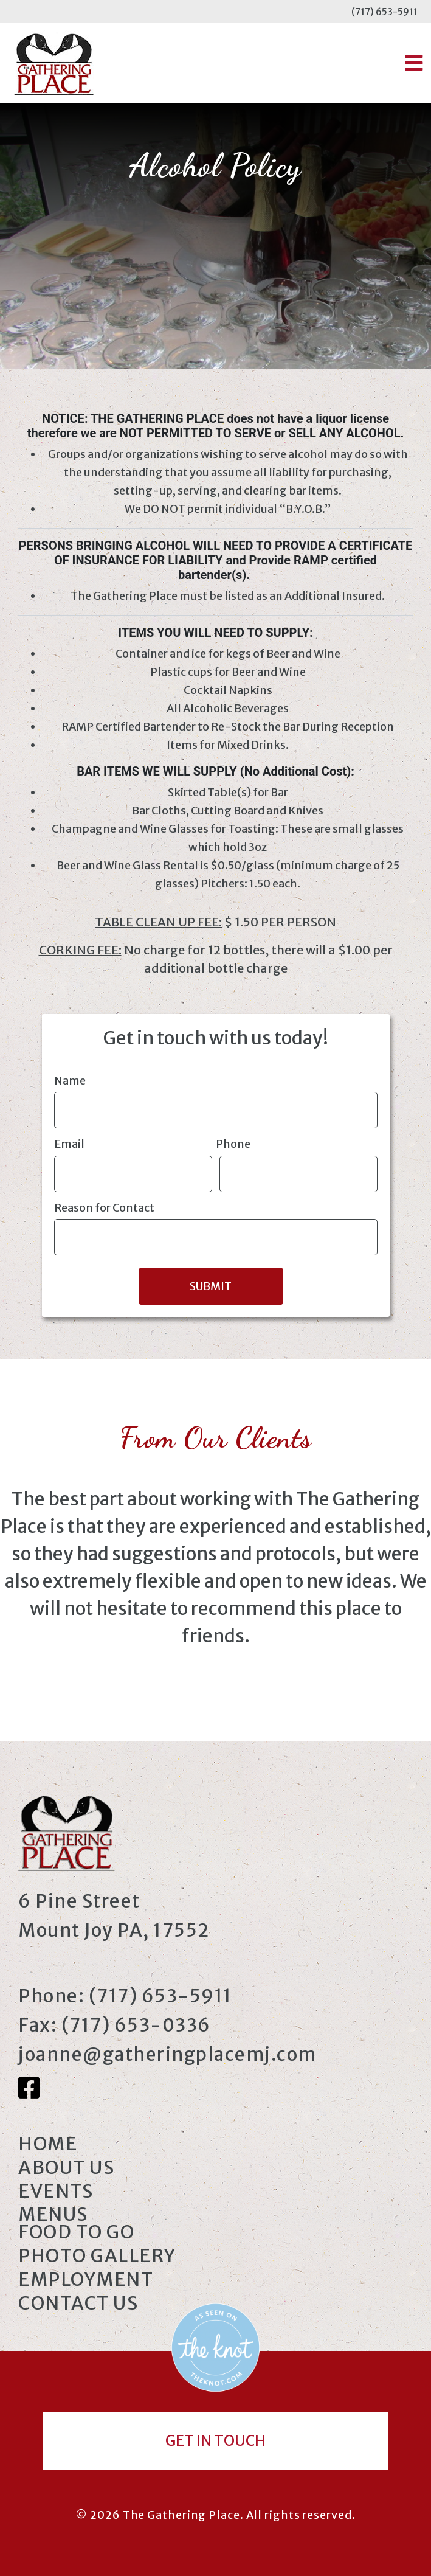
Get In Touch (215, 2440)
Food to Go (76, 2231)
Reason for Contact (104, 1208)
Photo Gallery (97, 2255)
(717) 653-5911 (384, 12)
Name (70, 1081)
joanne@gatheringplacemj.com (167, 2054)
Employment (85, 2279)
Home (47, 2143)
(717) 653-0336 (136, 2024)
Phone (233, 1144)
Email (69, 1144)
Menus (53, 2214)
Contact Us (78, 2302)
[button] (413, 63)
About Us (66, 2167)
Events (55, 2191)
